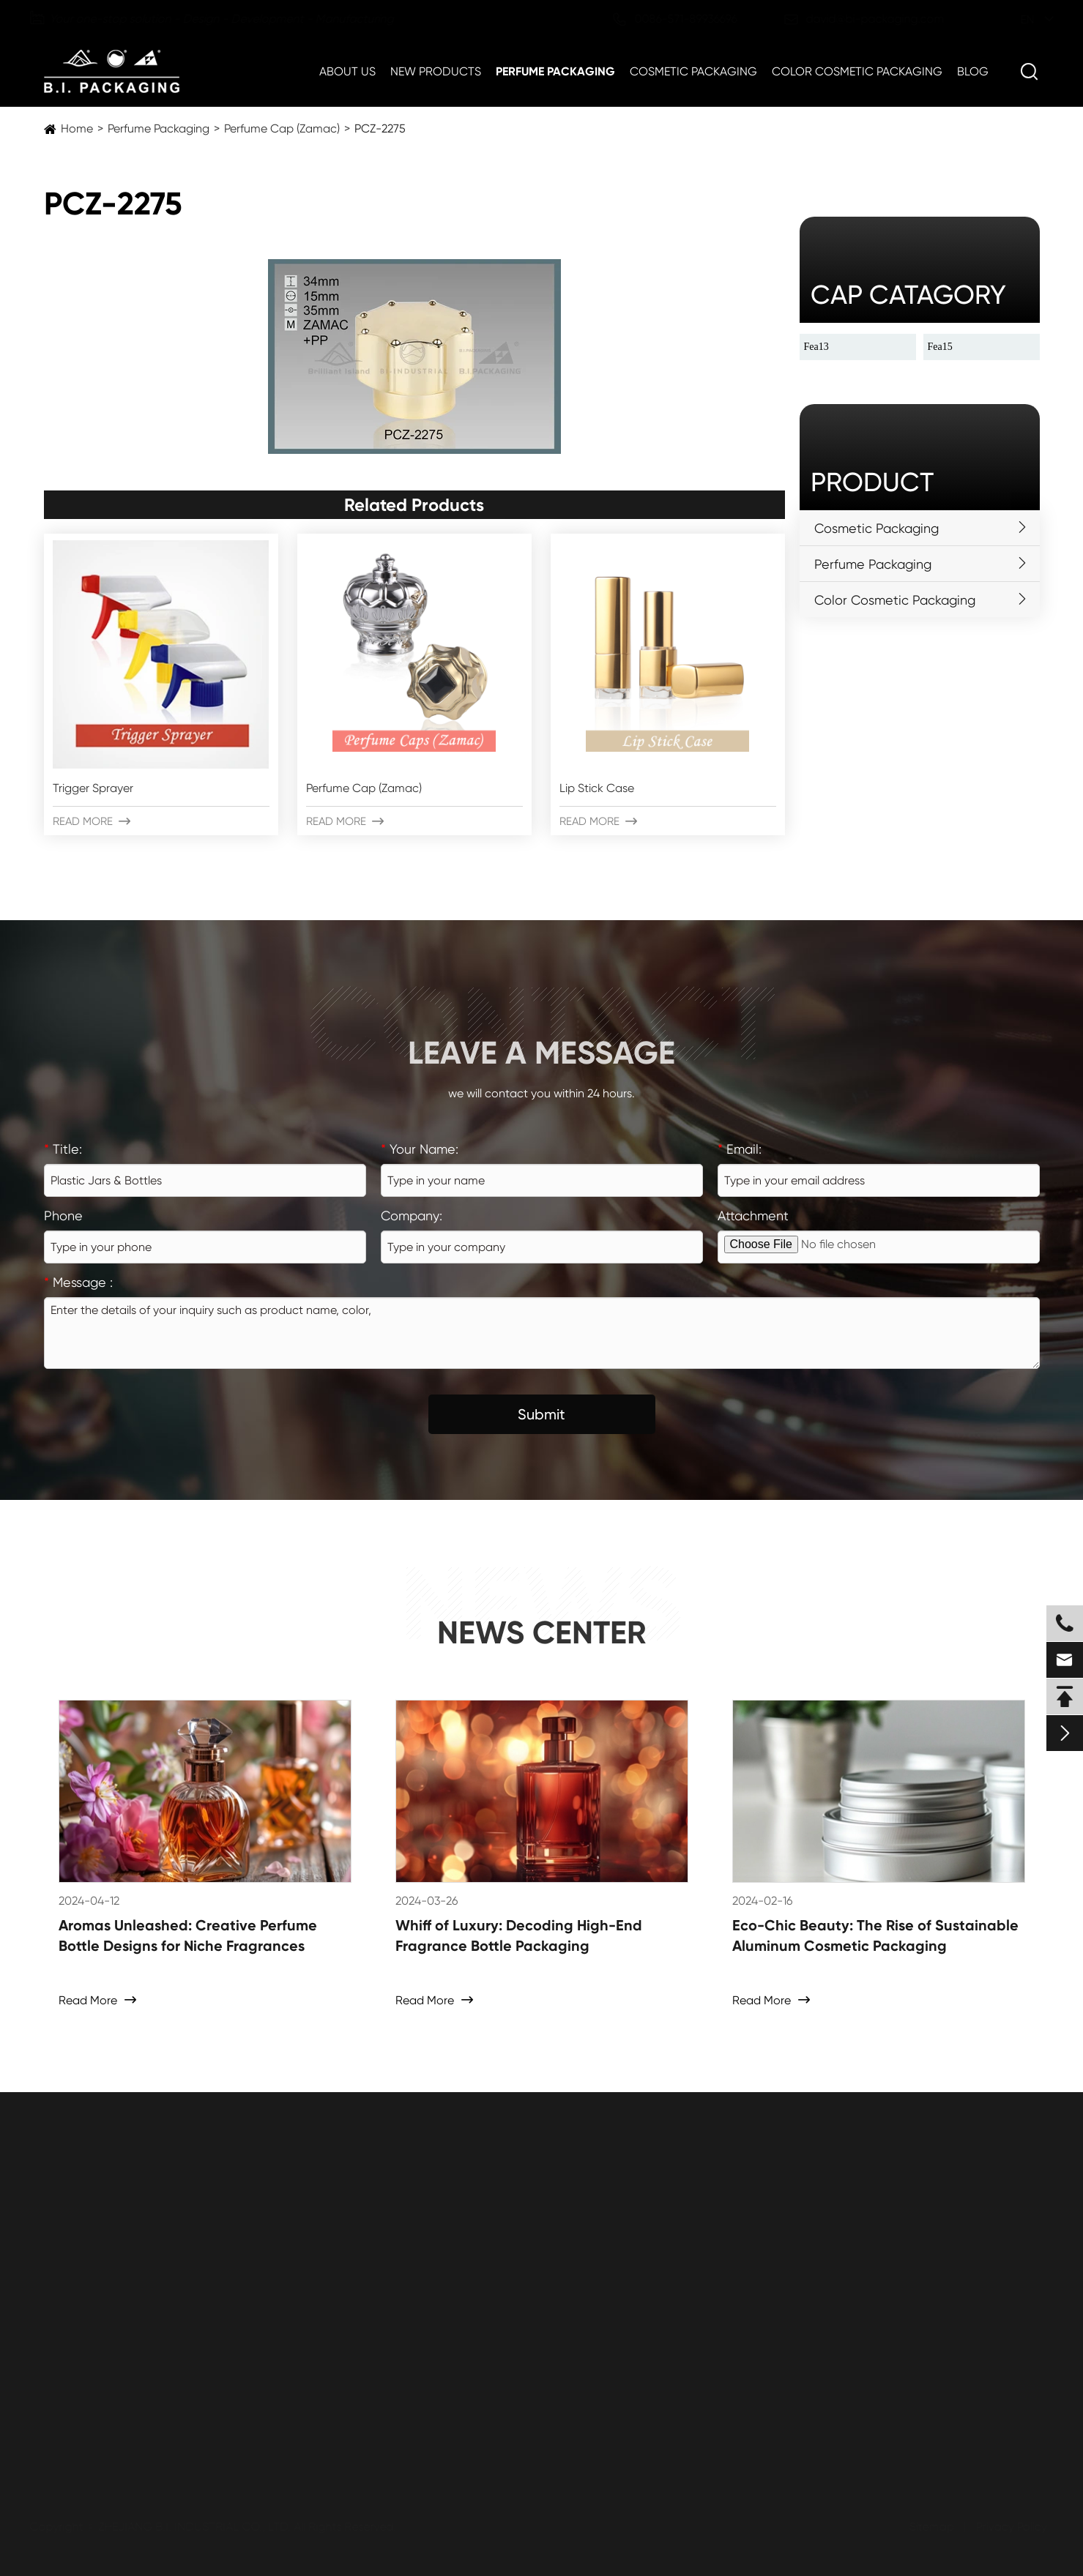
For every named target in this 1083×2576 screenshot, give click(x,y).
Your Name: (419, 1149)
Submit (541, 1414)
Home (77, 128)
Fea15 (940, 346)
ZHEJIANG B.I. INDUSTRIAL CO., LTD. (198, 2527)
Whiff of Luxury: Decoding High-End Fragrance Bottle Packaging (518, 1935)
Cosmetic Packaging (693, 71)
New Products (435, 71)
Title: (63, 1149)
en (1013, 19)
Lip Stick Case (596, 788)
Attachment (753, 1215)
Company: (411, 1215)
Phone (63, 1215)
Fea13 (816, 346)
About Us (347, 71)
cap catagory (908, 295)
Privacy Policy (1007, 2527)
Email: (740, 1149)
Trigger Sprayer (93, 788)
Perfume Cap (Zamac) (282, 128)
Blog (973, 71)
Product (872, 482)
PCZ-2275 (380, 128)
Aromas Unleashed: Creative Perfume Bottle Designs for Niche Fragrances (188, 1935)
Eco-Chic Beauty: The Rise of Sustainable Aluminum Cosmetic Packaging (875, 1935)
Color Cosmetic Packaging (857, 71)
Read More (91, 821)
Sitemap (927, 2527)
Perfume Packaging (555, 71)
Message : (78, 1282)
